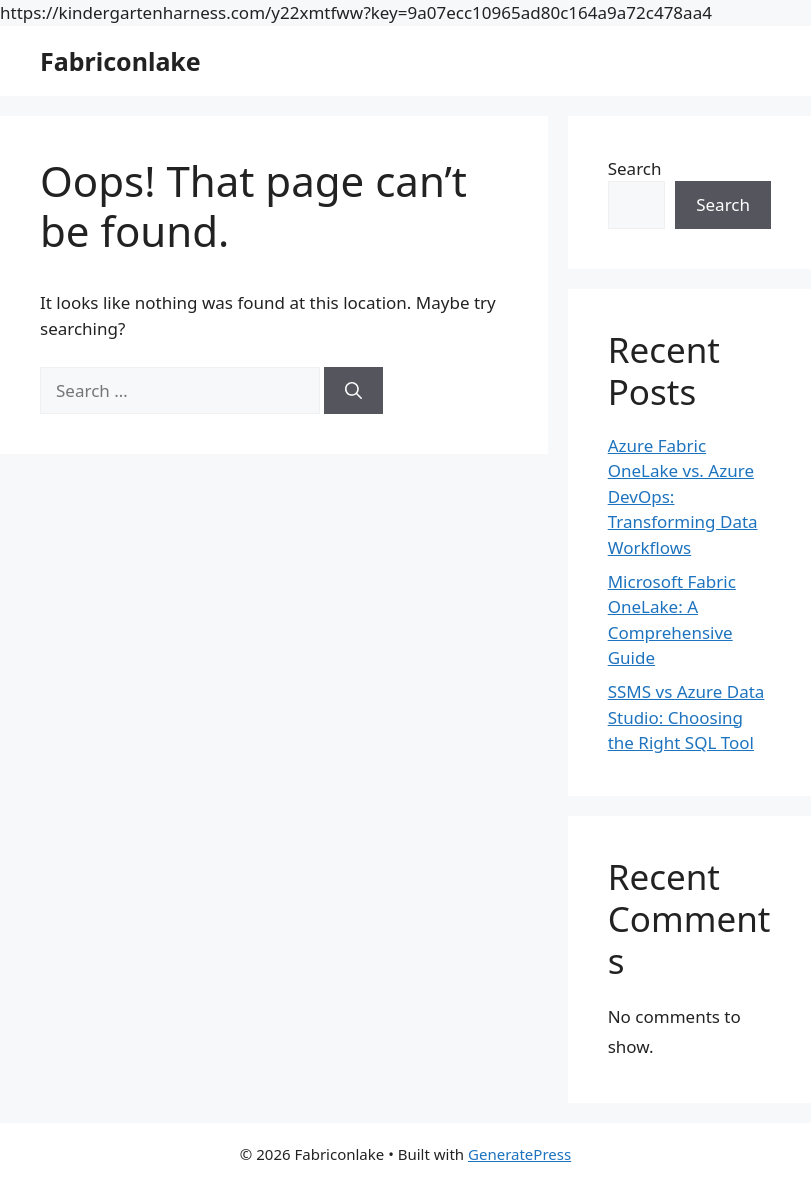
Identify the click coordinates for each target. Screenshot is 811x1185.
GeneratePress (519, 1154)
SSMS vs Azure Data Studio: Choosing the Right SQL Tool (686, 717)
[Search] (353, 391)
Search (635, 168)
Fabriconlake (120, 61)
